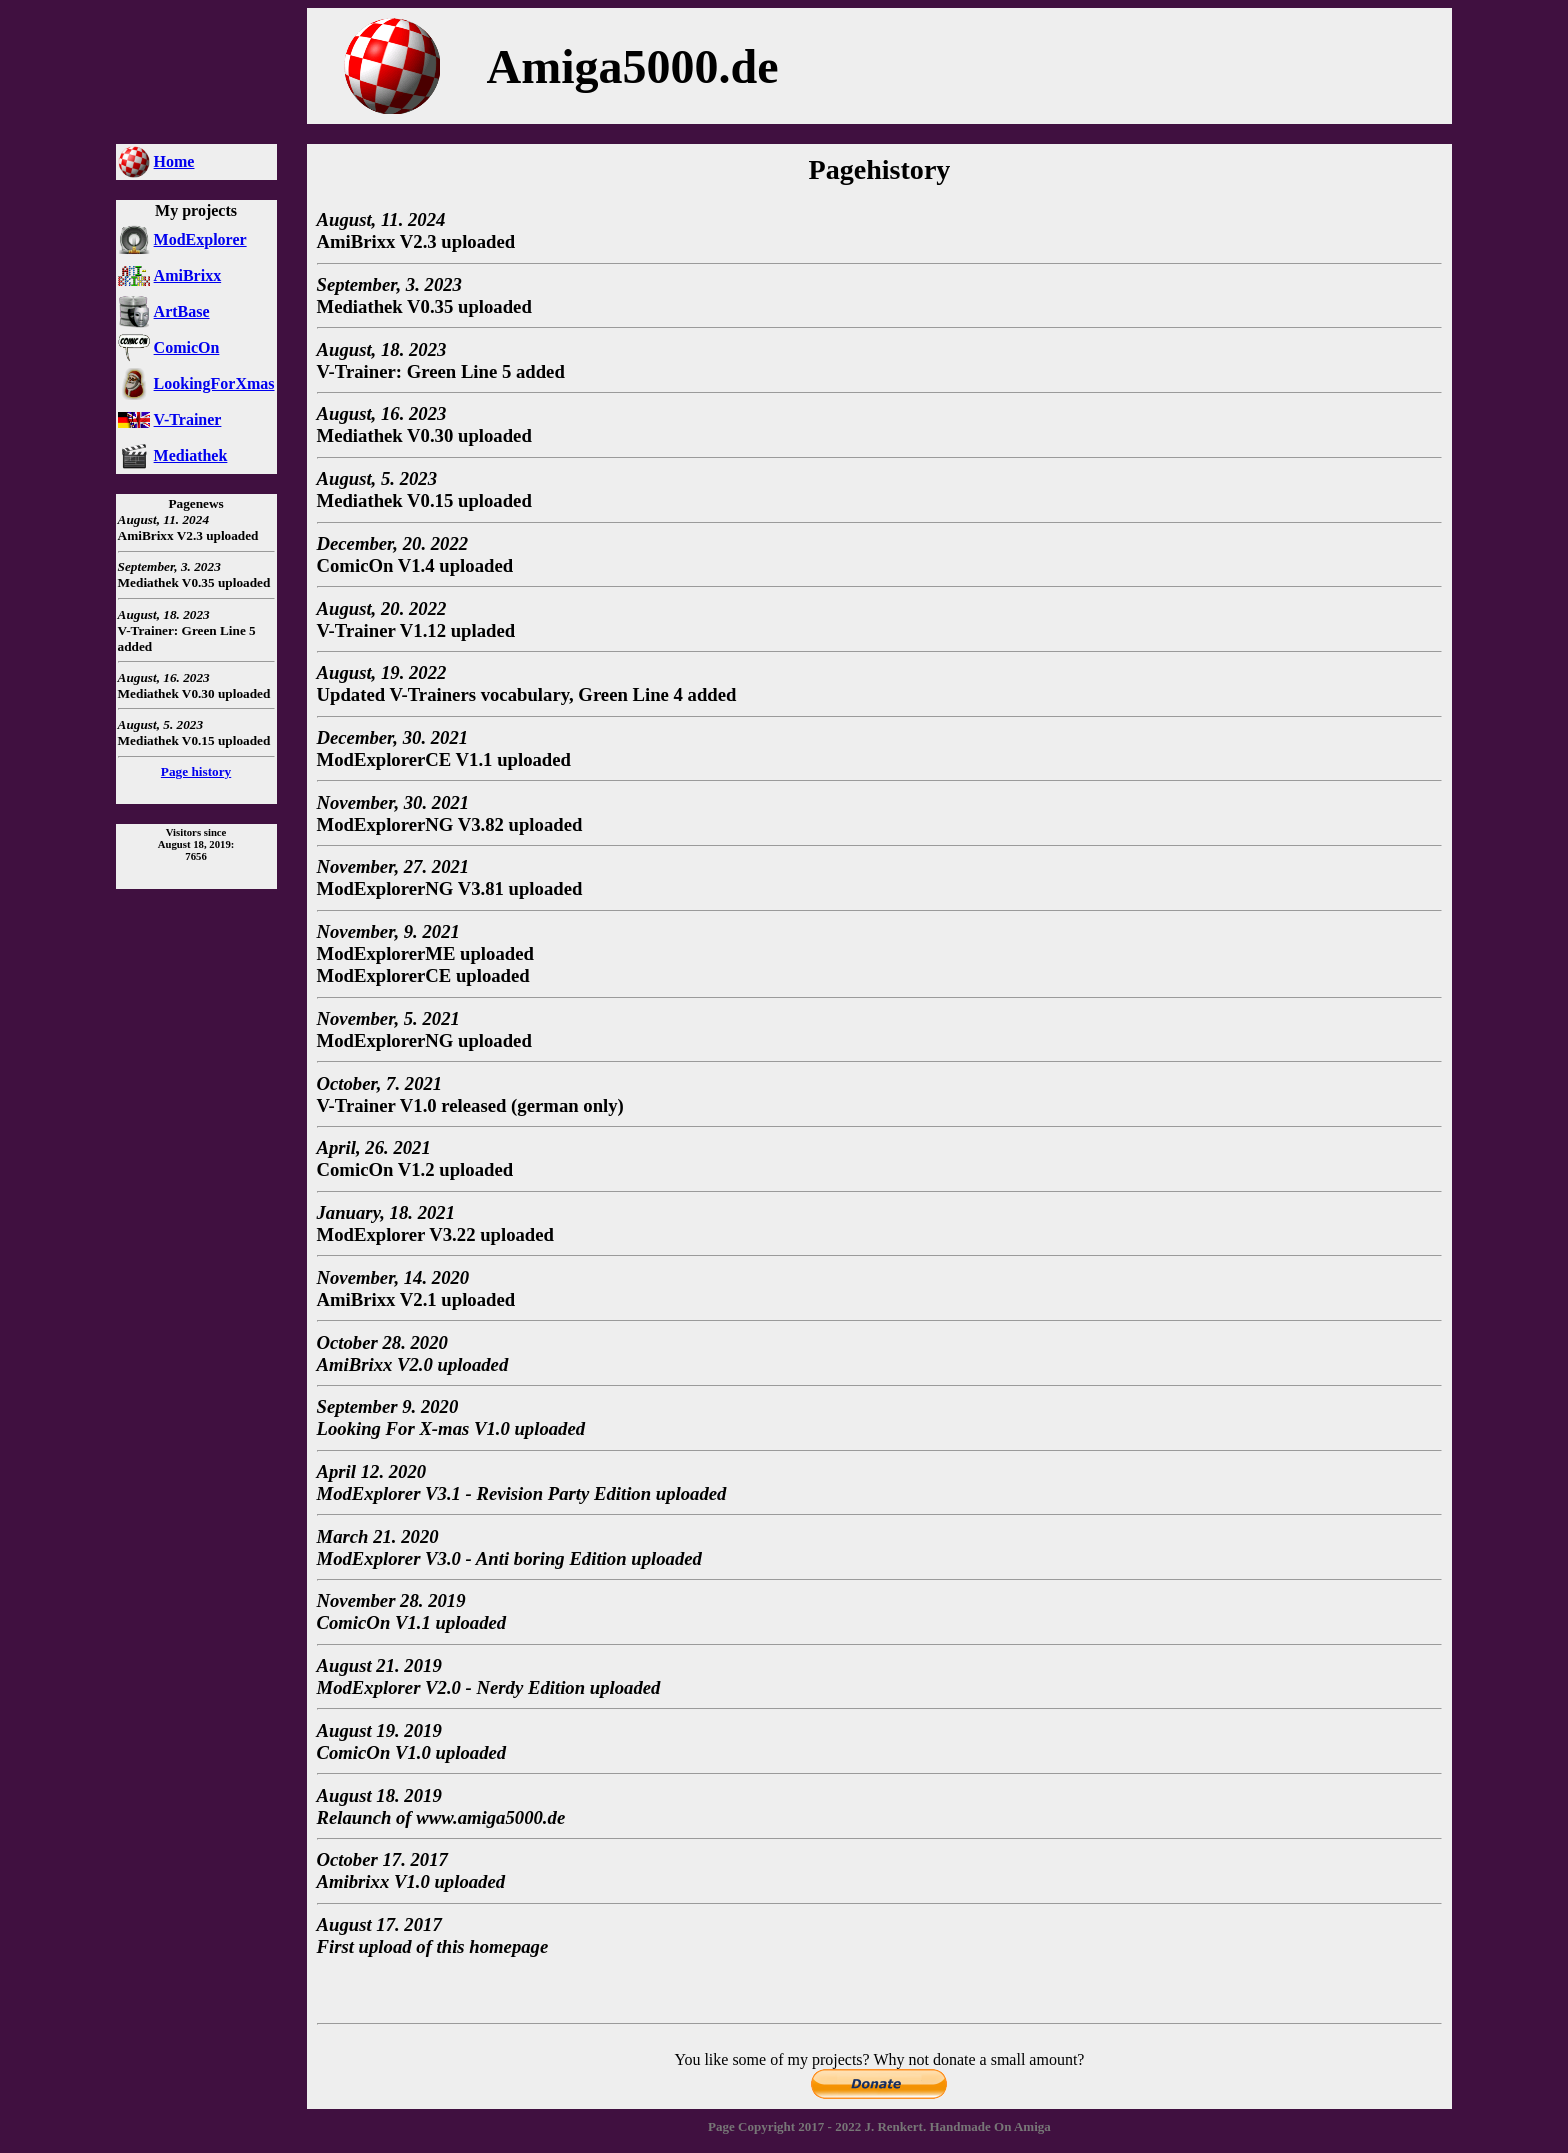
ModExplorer (200, 239)
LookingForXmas (214, 383)
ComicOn (187, 347)
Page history (196, 771)
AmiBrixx (188, 275)
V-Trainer (188, 419)
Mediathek (191, 455)
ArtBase (182, 311)
